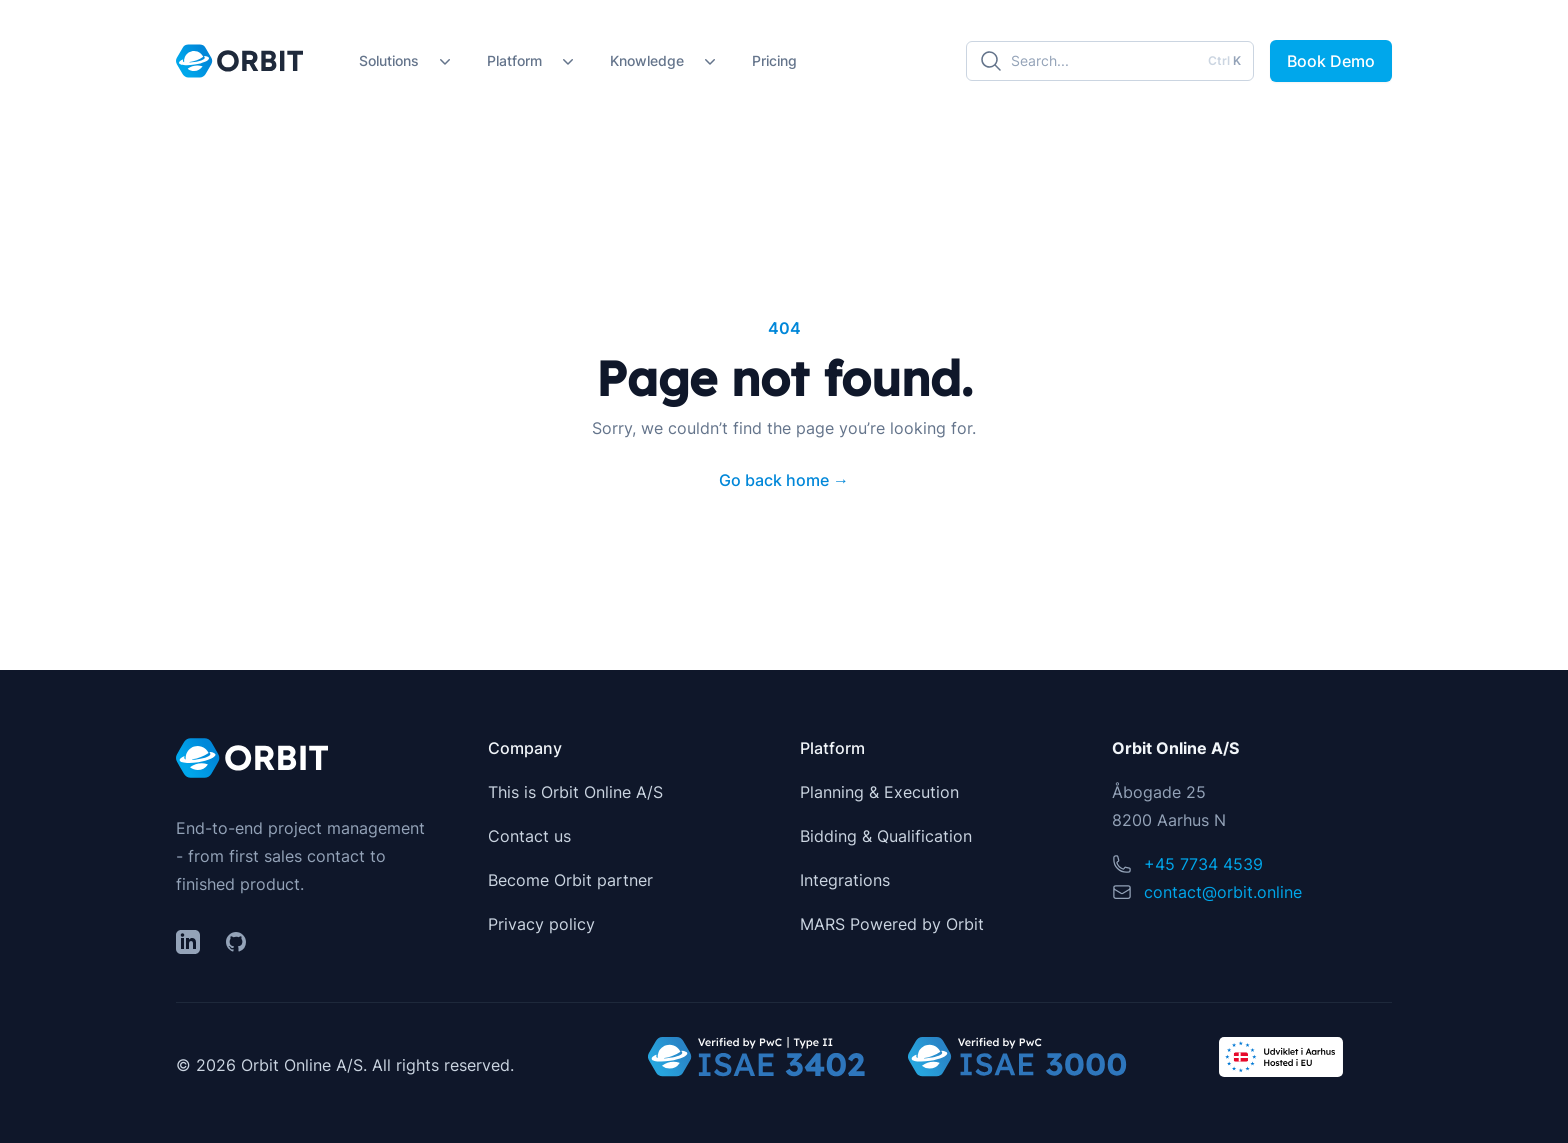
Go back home (784, 480)
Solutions (389, 60)
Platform (514, 60)
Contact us (529, 836)
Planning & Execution (879, 792)
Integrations (845, 880)
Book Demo (1331, 61)
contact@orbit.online (1223, 892)
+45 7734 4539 (1203, 864)
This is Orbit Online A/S (575, 792)
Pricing (774, 60)
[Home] (239, 61)
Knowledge (647, 60)
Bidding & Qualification (886, 836)
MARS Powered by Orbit (892, 924)
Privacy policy (541, 924)
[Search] (1110, 61)
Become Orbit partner (570, 880)
